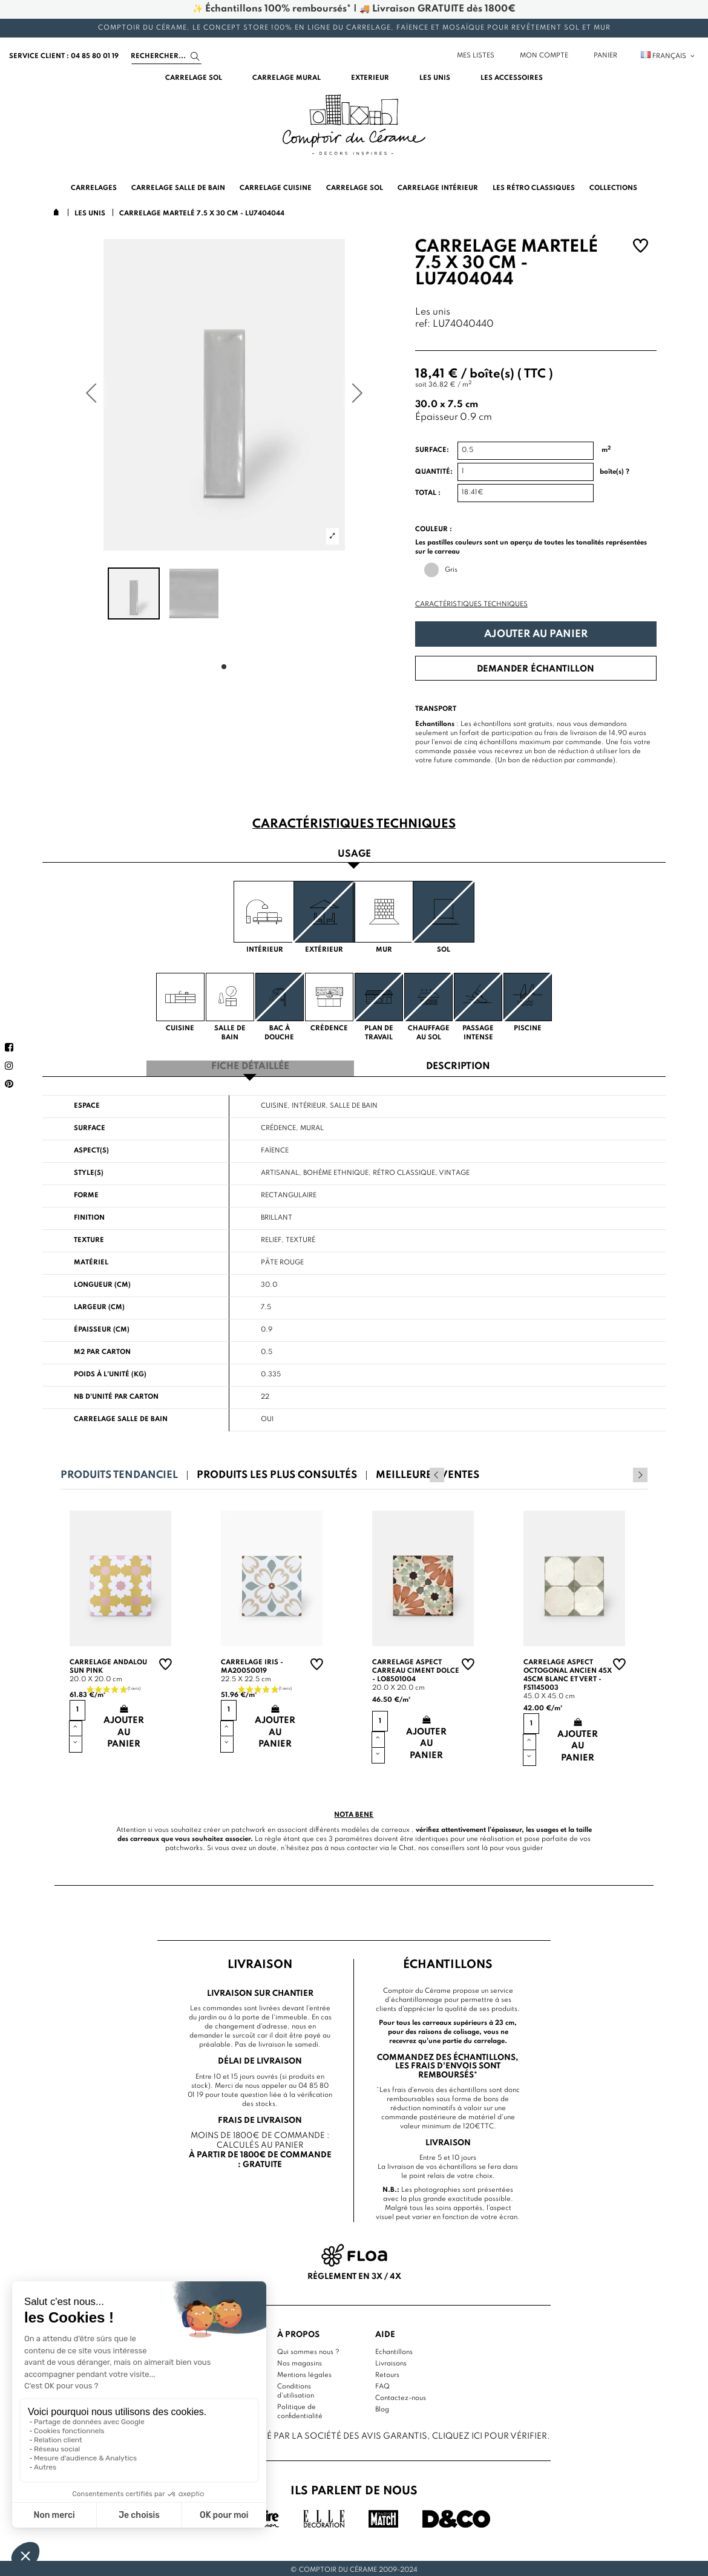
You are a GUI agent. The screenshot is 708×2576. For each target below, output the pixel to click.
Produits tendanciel (119, 1472)
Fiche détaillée (250, 1065)
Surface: (432, 450)
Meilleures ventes (427, 1472)
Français (668, 56)
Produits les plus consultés (277, 1472)
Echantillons (394, 2349)
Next (640, 1472)
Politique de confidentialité (300, 2409)
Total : (428, 493)
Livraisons (391, 2361)
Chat (406, 1845)
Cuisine (274, 1103)
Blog (382, 2407)
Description (458, 1065)
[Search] (166, 56)
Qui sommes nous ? (308, 2349)
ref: (422, 324)
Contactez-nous (400, 2395)
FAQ (382, 2384)
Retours (387, 2372)
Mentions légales (304, 2372)
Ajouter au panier (536, 634)
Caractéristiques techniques (471, 604)
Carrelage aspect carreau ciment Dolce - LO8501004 (415, 1668)
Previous (624, 1472)
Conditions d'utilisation (295, 2389)
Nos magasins (299, 2361)
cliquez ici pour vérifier (489, 2433)
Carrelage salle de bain (121, 1416)
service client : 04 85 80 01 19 (64, 56)
